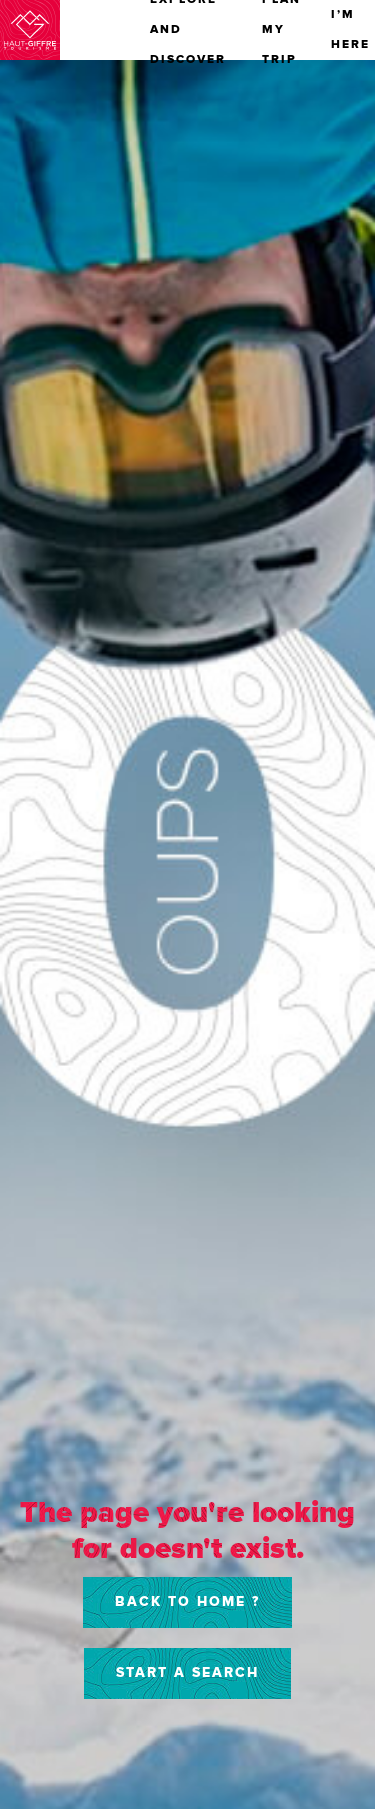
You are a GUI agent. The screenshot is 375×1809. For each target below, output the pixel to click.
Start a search (187, 1672)
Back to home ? (187, 1601)
